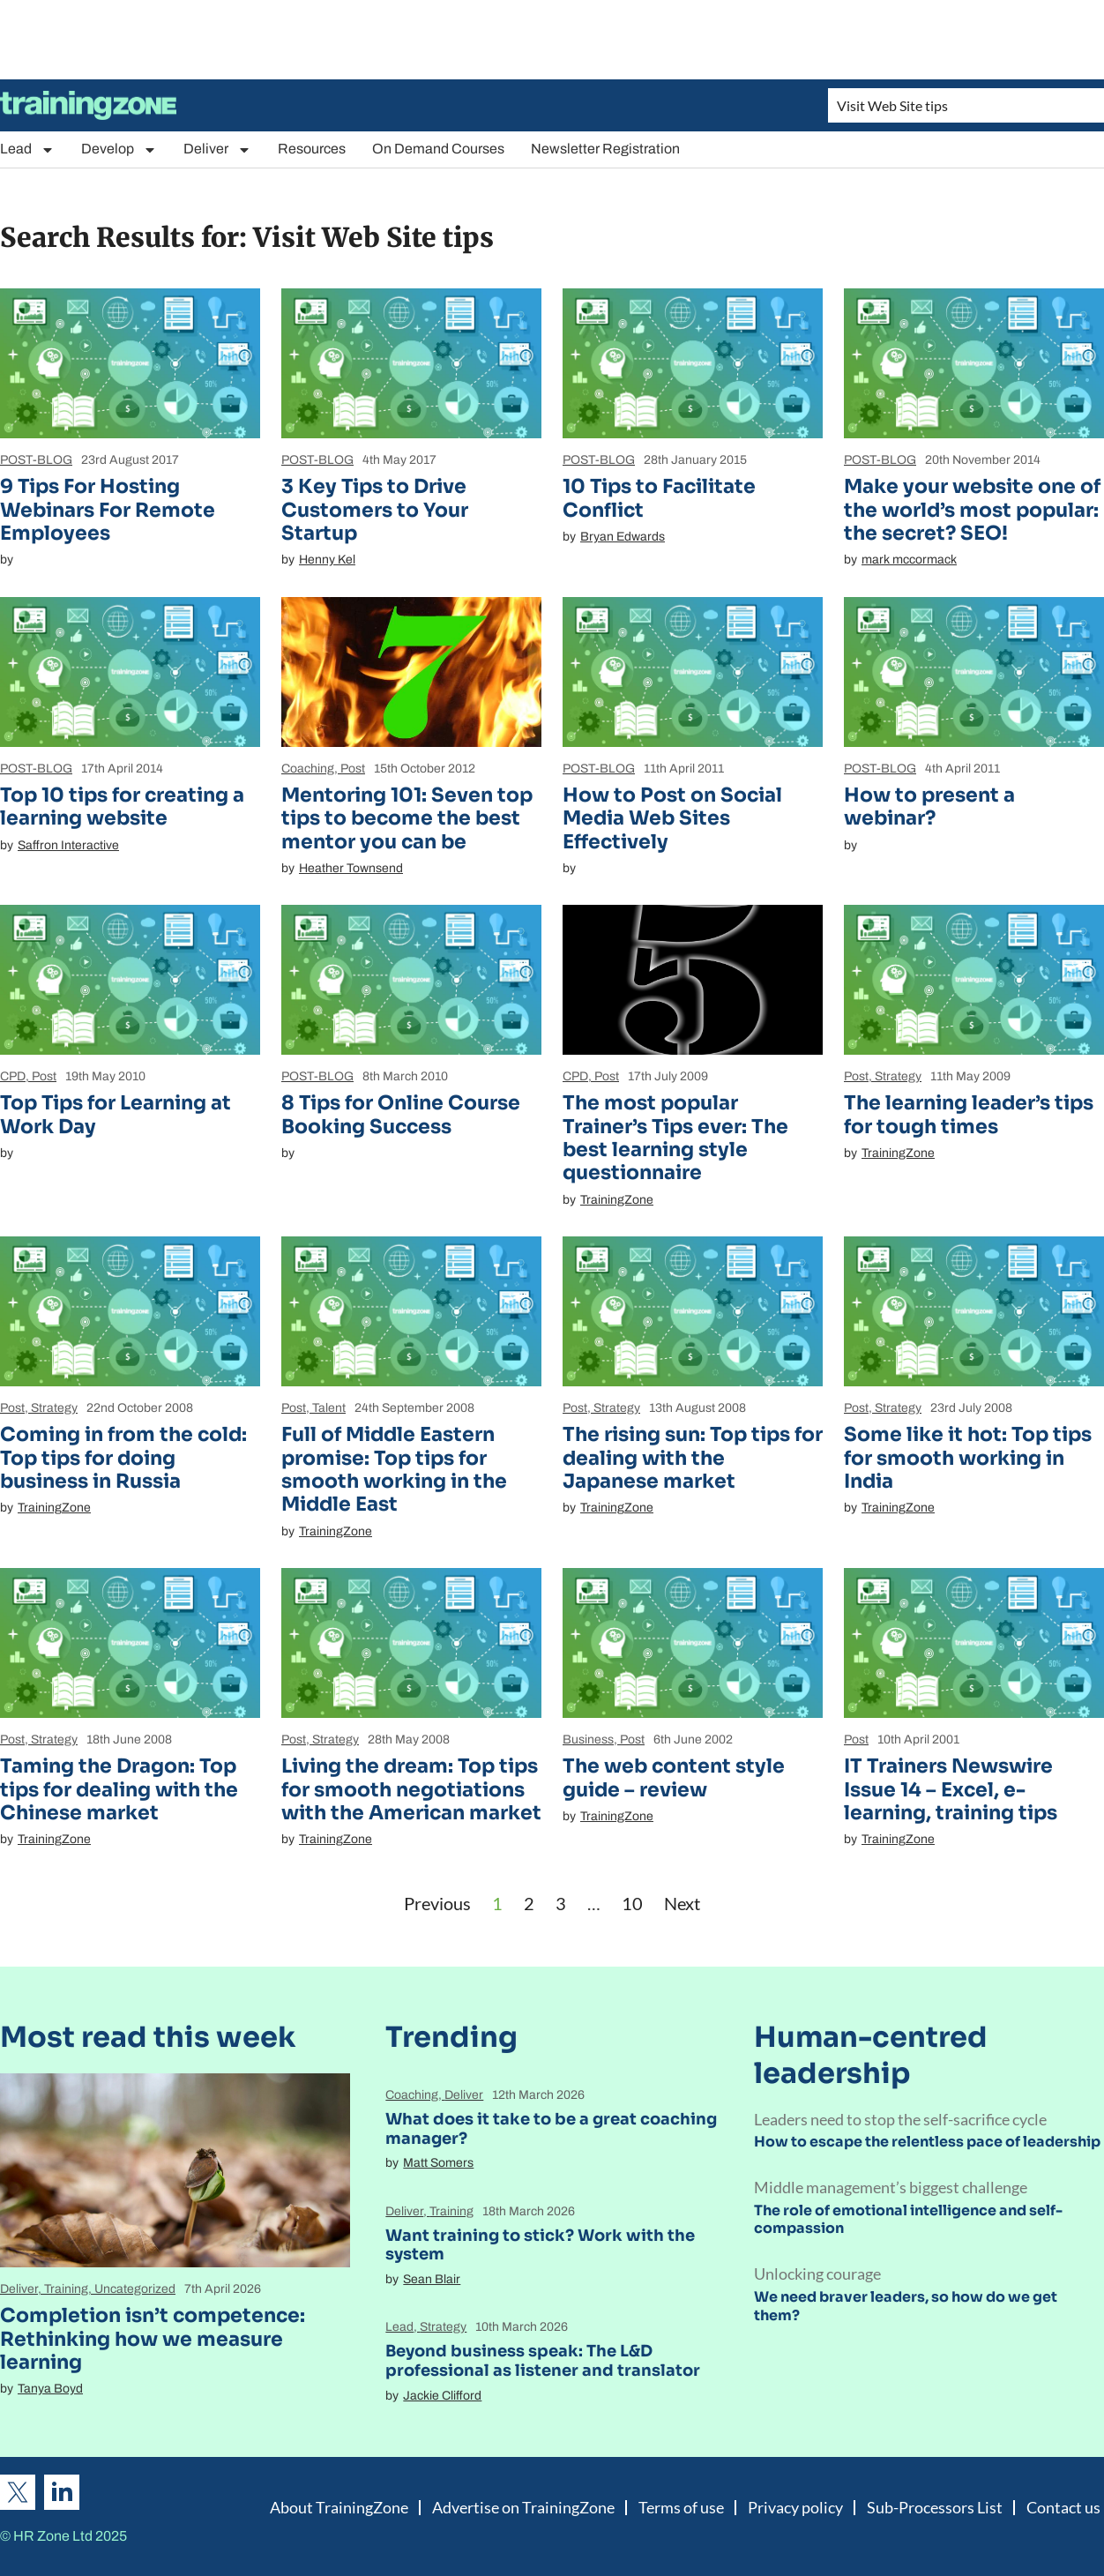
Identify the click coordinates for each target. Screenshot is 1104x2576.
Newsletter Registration (605, 148)
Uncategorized (134, 2289)
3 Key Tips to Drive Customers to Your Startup (374, 509)
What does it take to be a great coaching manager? (551, 2128)
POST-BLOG (36, 460)
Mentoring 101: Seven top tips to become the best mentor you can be (407, 818)
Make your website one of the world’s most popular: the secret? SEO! (972, 509)
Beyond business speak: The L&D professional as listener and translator (542, 2360)
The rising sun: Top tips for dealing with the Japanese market (693, 1457)
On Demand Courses (438, 148)
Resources (312, 148)
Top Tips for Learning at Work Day (115, 1114)
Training (66, 2289)
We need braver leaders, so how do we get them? (905, 2306)
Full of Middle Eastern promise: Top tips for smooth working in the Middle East (394, 1469)
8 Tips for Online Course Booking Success (400, 1114)
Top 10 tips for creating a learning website (122, 806)
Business (588, 1739)
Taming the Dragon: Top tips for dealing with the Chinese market (119, 1789)
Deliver (217, 149)
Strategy (898, 1076)
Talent (329, 1408)
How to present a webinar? (929, 806)
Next (682, 1903)
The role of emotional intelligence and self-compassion (908, 2219)
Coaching (307, 768)
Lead (27, 149)
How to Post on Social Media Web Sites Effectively (672, 818)
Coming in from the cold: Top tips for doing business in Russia (123, 1457)
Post (352, 768)
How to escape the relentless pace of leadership (927, 2141)
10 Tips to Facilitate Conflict (659, 497)
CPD (13, 1076)
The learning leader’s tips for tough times (968, 1114)
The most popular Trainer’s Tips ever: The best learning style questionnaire (675, 1137)
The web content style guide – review (674, 1777)
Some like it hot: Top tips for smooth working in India (968, 1457)
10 (632, 1903)
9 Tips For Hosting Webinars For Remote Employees (107, 509)
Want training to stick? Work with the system (540, 2245)
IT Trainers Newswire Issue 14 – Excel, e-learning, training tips (950, 1789)
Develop (119, 149)
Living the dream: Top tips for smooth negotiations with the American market (411, 1789)
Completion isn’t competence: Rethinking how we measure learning (152, 2338)
